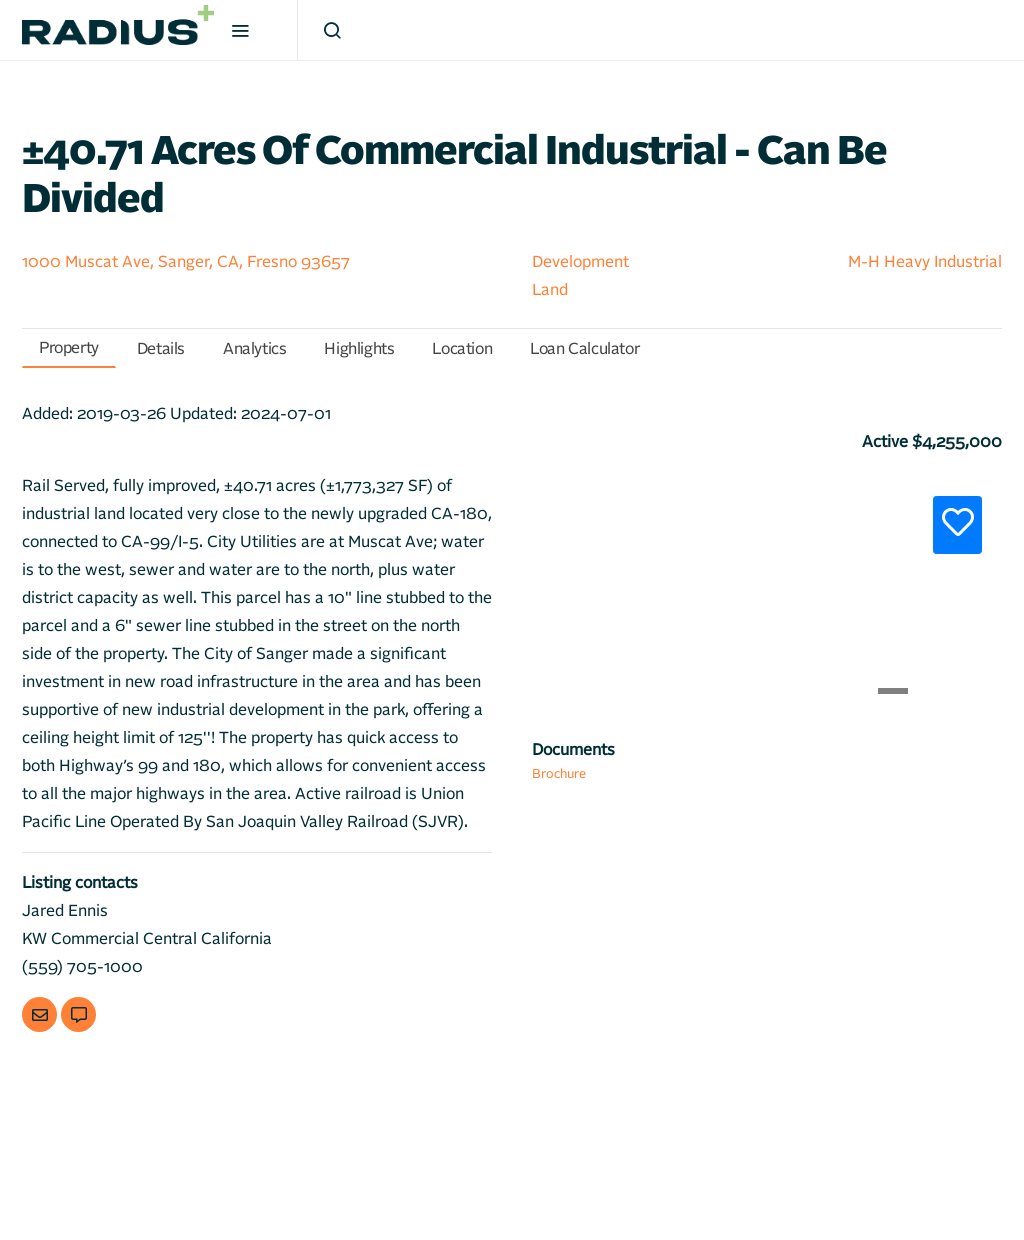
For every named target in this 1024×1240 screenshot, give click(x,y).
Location (462, 349)
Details (161, 349)
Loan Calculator (584, 349)
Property (69, 348)
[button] (567, 588)
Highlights (359, 349)
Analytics (254, 349)
